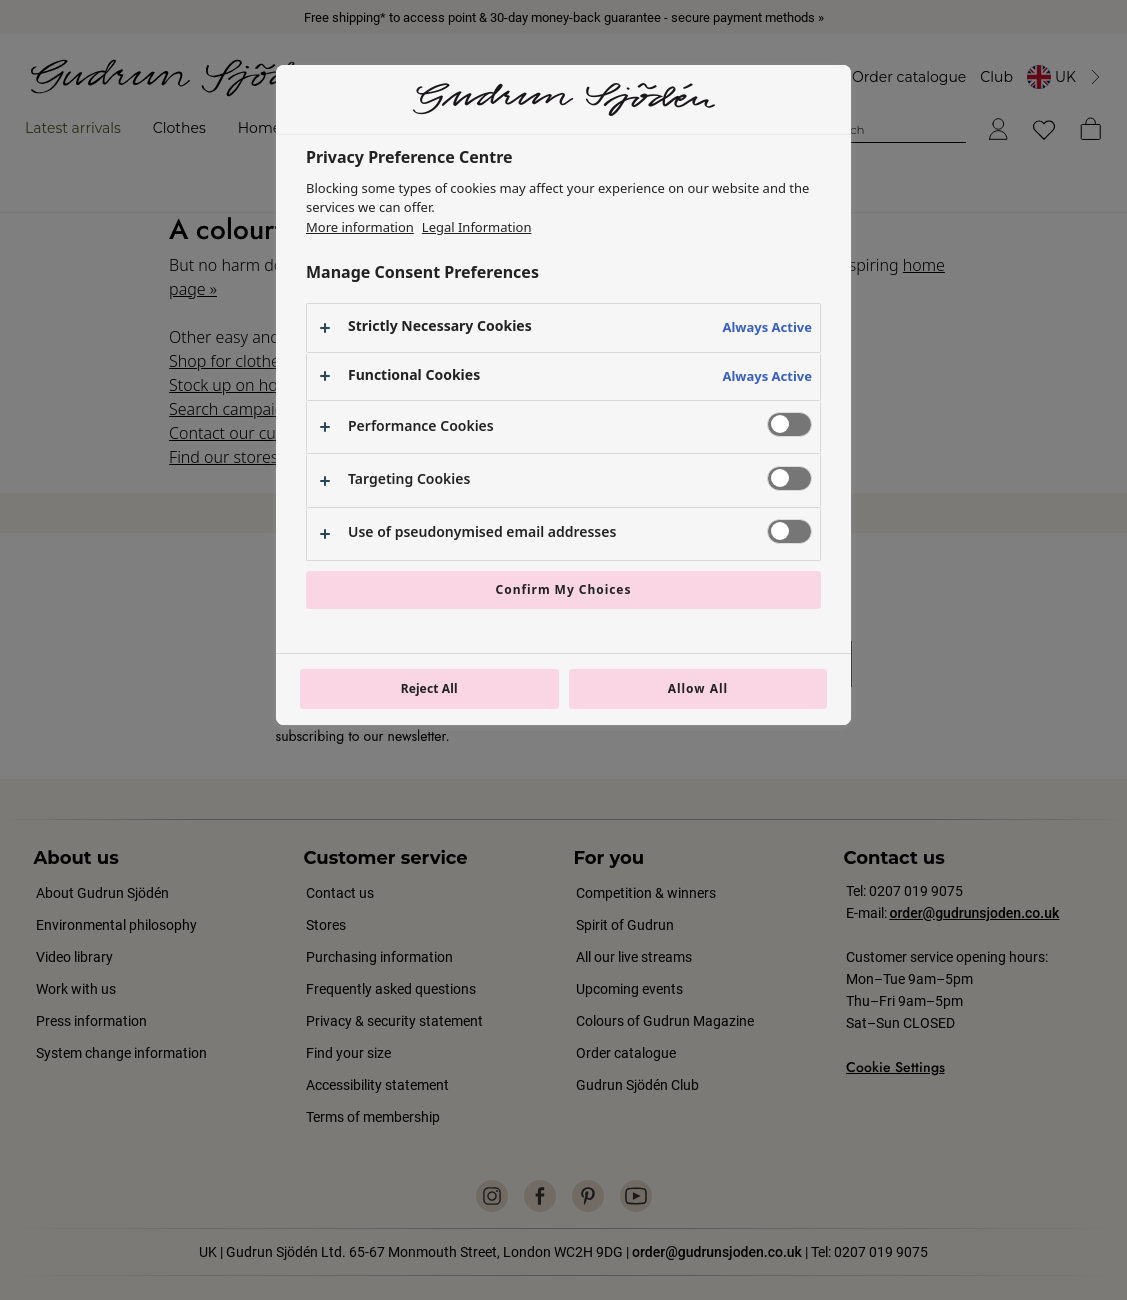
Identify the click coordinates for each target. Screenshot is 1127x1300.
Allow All (698, 688)
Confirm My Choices (564, 589)
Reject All (429, 688)
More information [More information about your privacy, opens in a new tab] (360, 227)
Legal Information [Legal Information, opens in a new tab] (477, 227)
